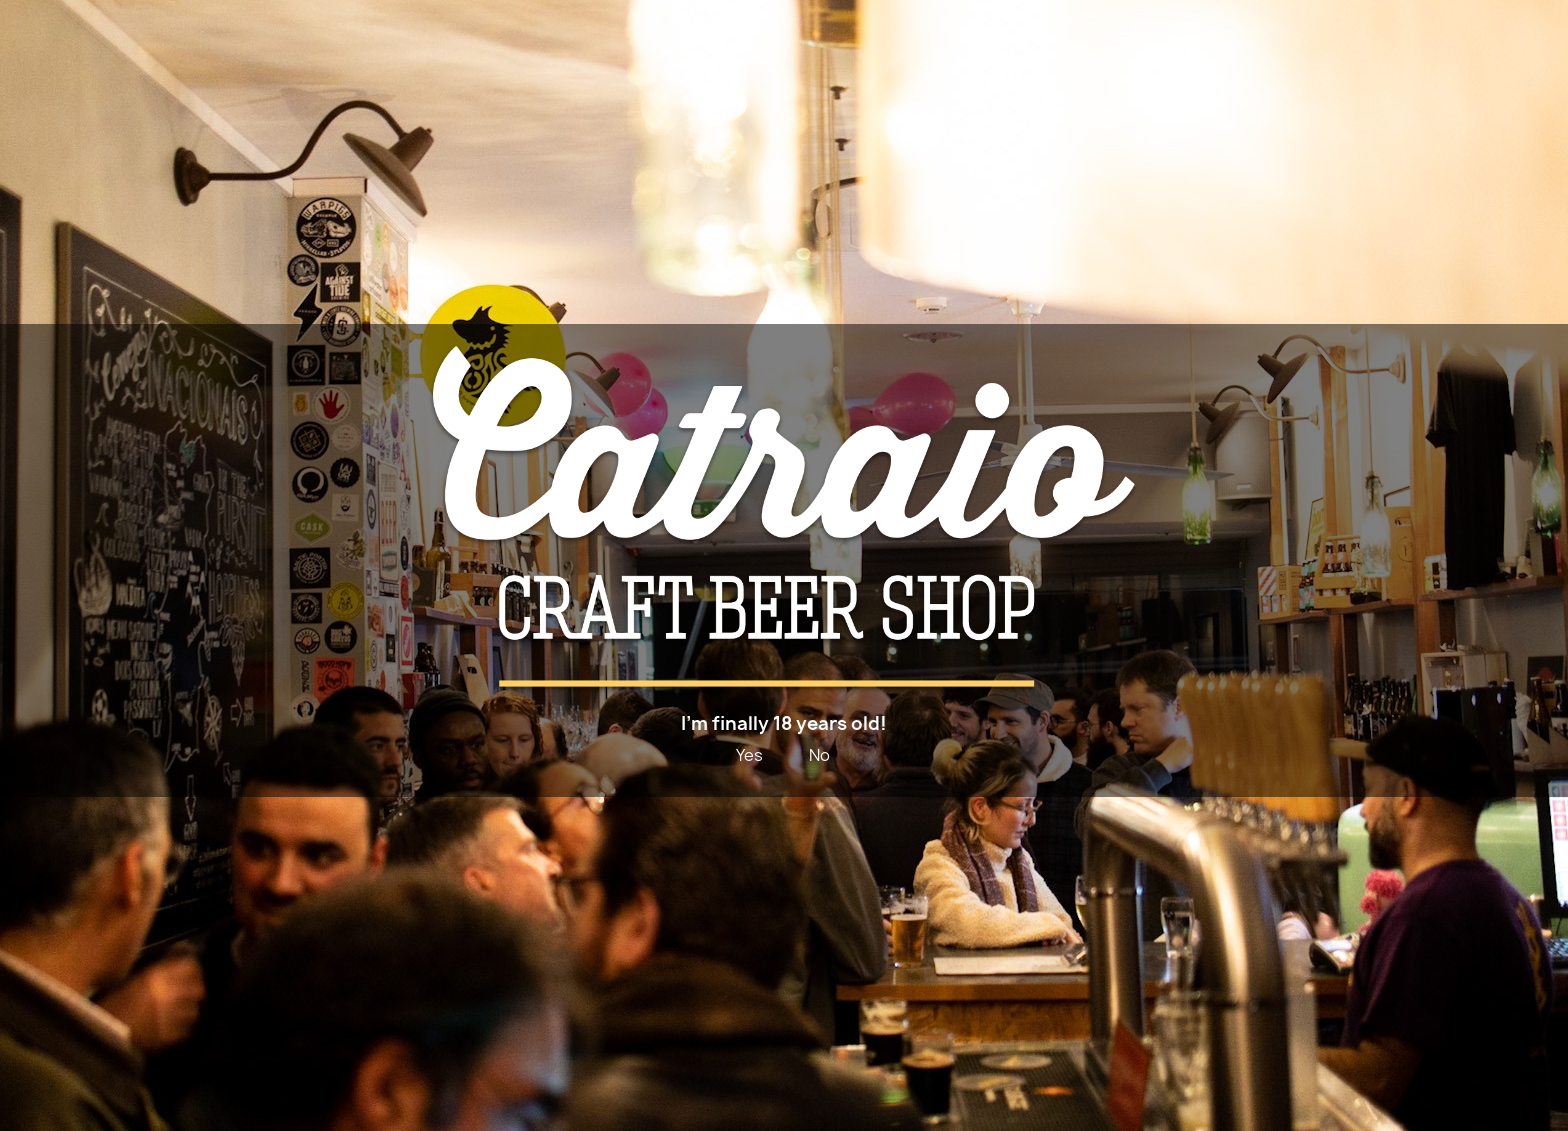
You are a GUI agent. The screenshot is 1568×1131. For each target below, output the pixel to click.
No (819, 755)
